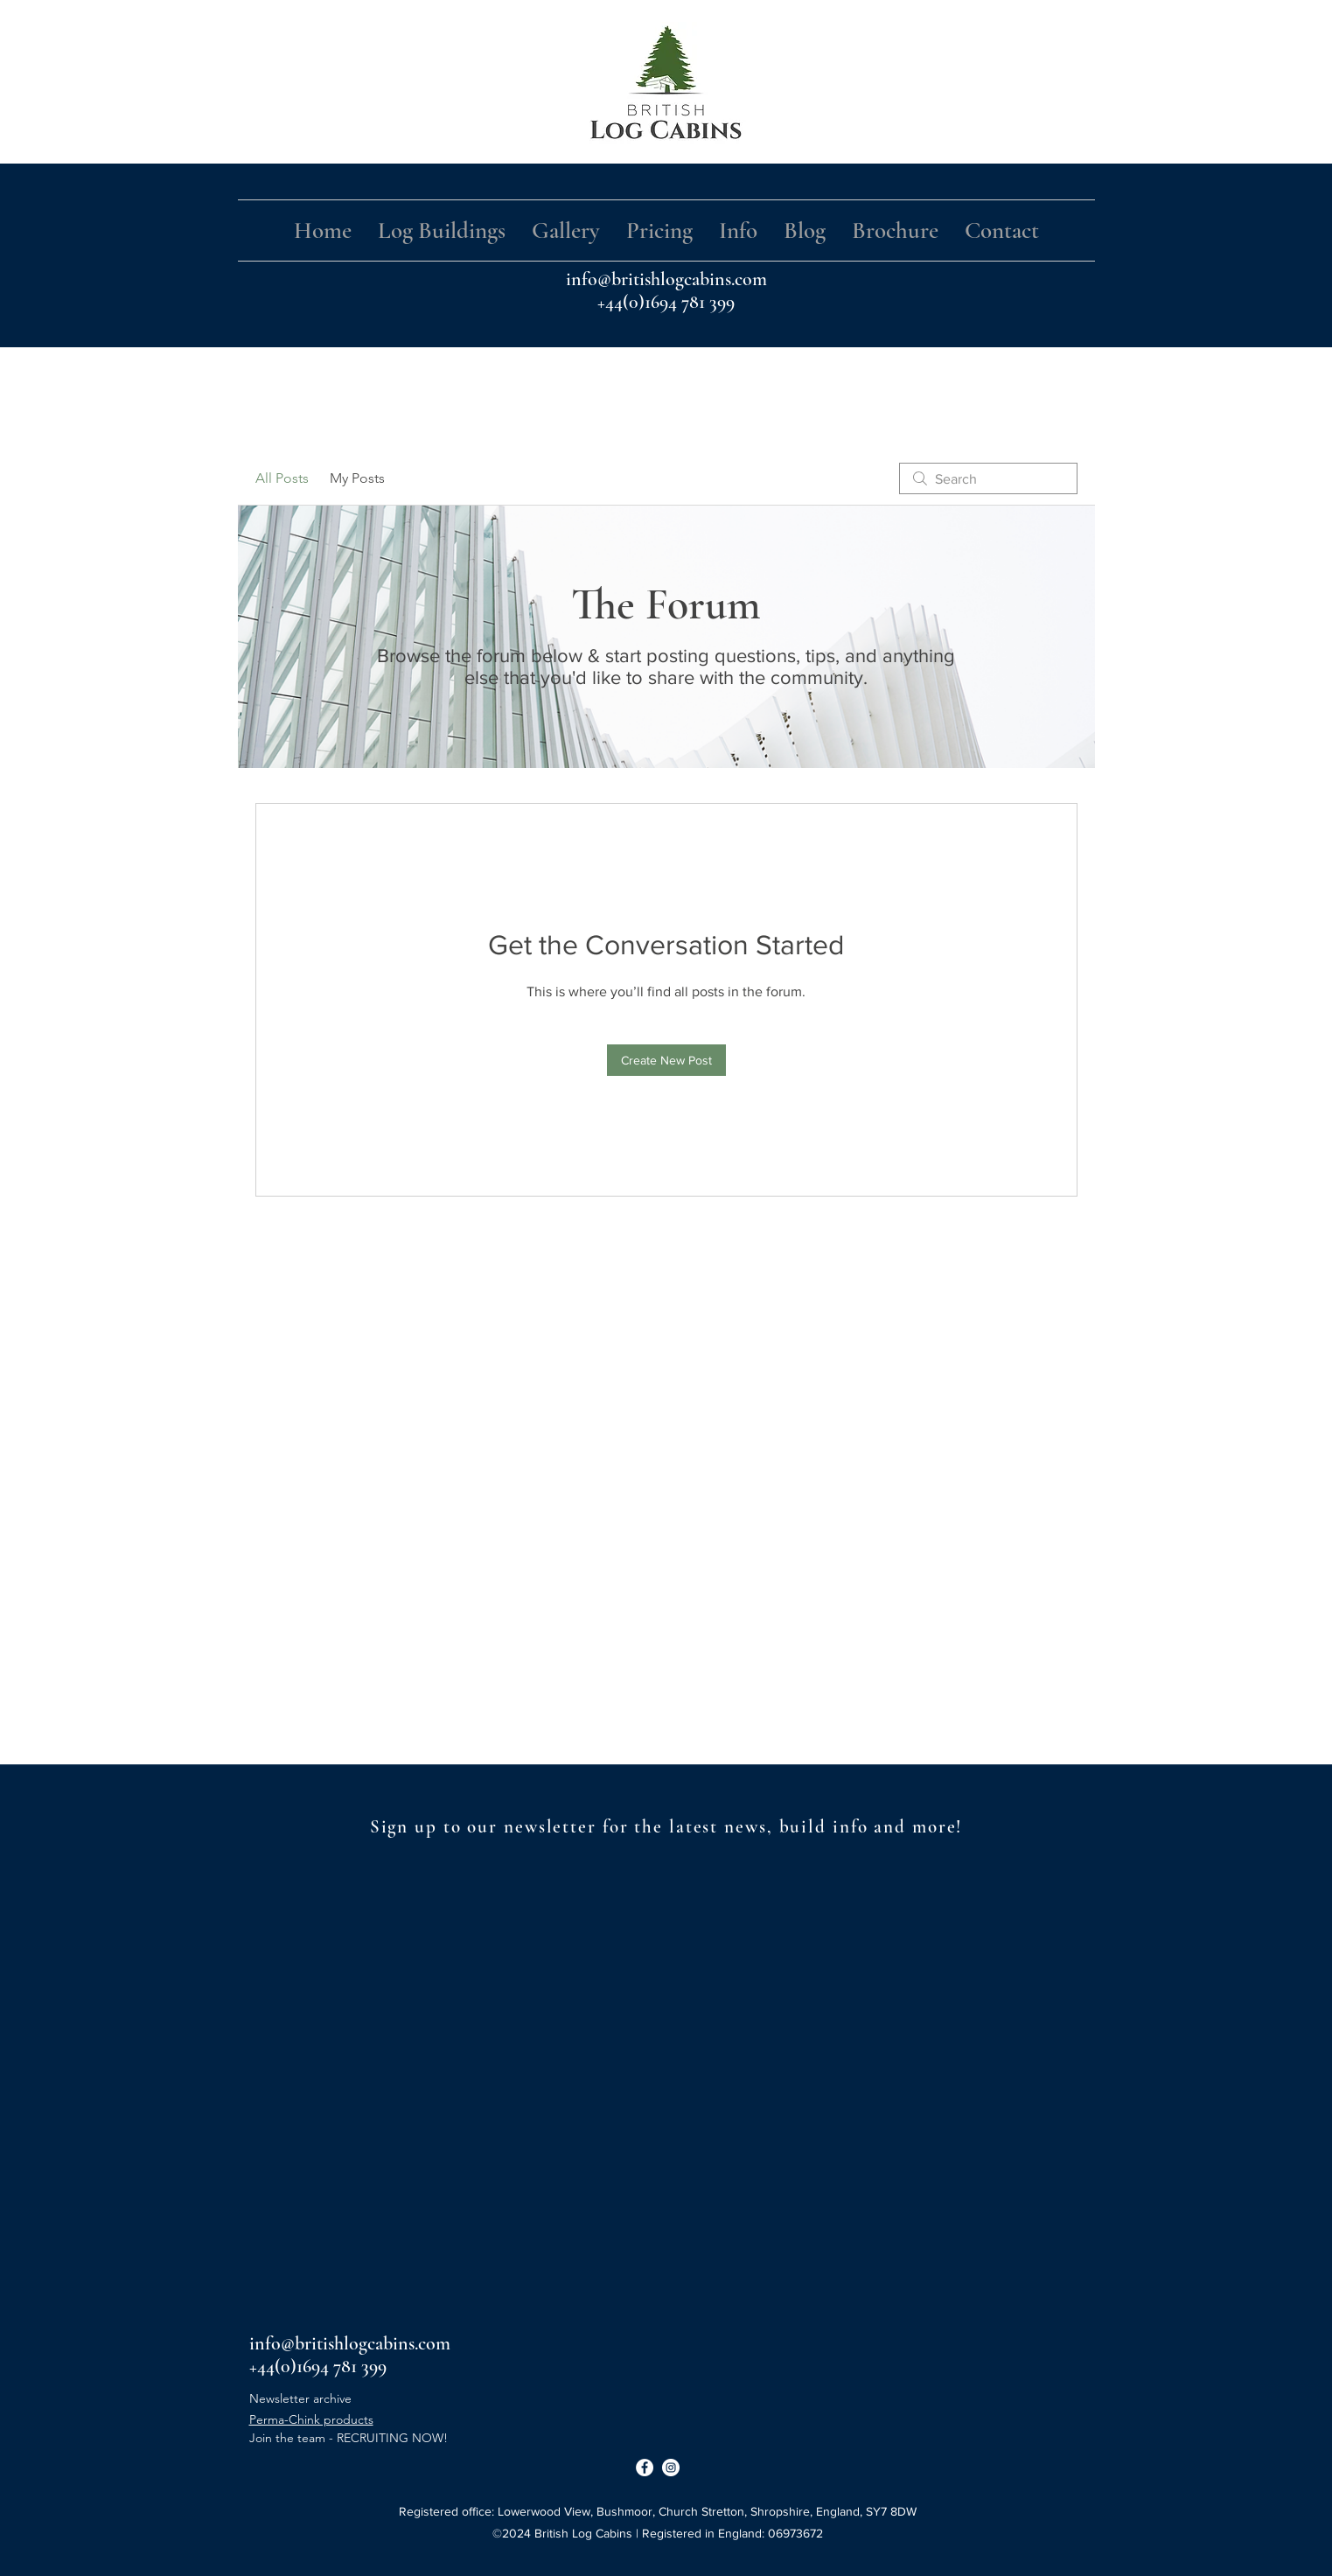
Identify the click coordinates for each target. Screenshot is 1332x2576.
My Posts (357, 478)
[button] (442, 230)
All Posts (282, 478)
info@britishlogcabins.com (666, 279)
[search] (988, 478)
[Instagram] (671, 2467)
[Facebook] (644, 2467)
